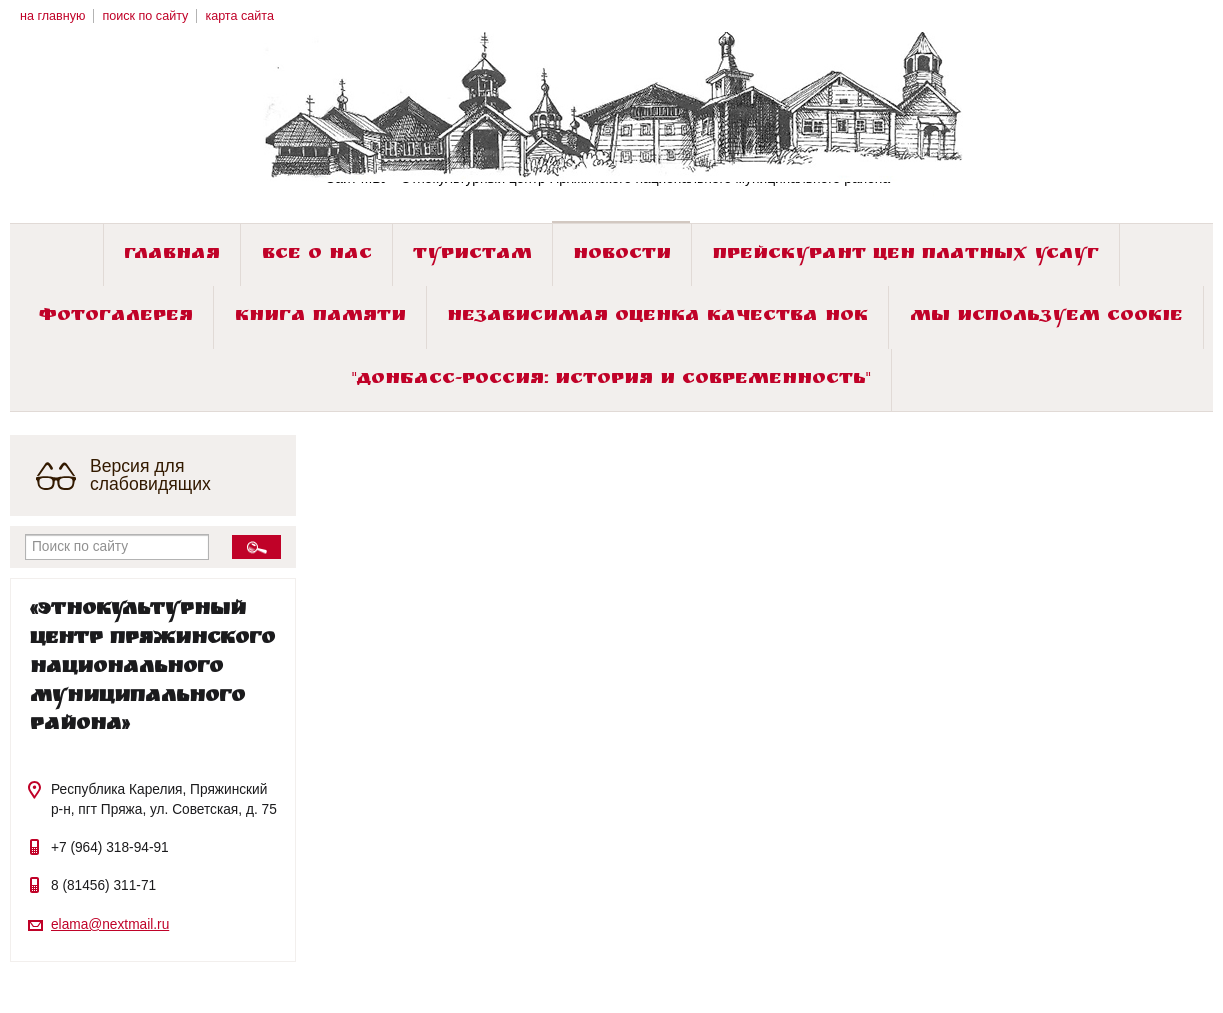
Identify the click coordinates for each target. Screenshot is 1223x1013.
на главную (52, 16)
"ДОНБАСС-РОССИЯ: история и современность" (611, 380)
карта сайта (239, 16)
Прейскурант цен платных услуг (906, 255)
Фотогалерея (116, 317)
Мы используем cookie (1046, 317)
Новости (622, 255)
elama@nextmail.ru (110, 924)
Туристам (472, 255)
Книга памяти (320, 317)
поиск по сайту (145, 16)
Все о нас (317, 255)
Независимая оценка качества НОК (657, 317)
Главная (172, 255)
